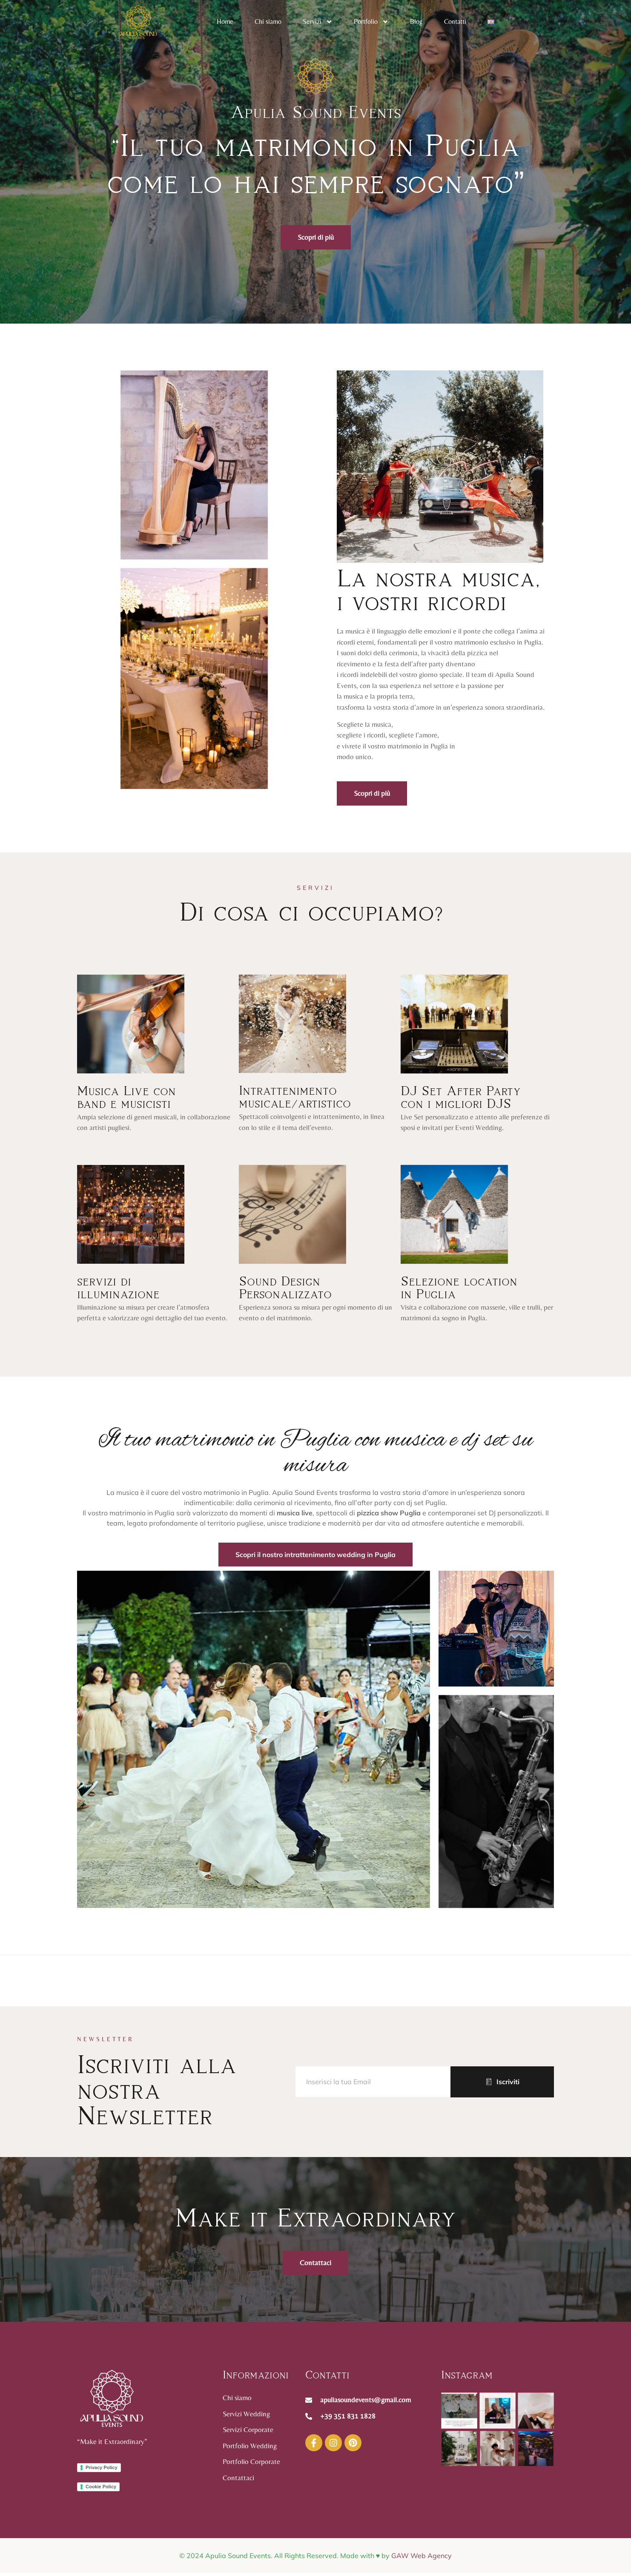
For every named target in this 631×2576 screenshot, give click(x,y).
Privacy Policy (102, 2470)
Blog (416, 21)
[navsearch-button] (541, 22)
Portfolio (371, 21)
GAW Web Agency (421, 2563)
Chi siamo (268, 21)
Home (225, 21)
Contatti (455, 21)
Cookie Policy (101, 2489)
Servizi (318, 21)
